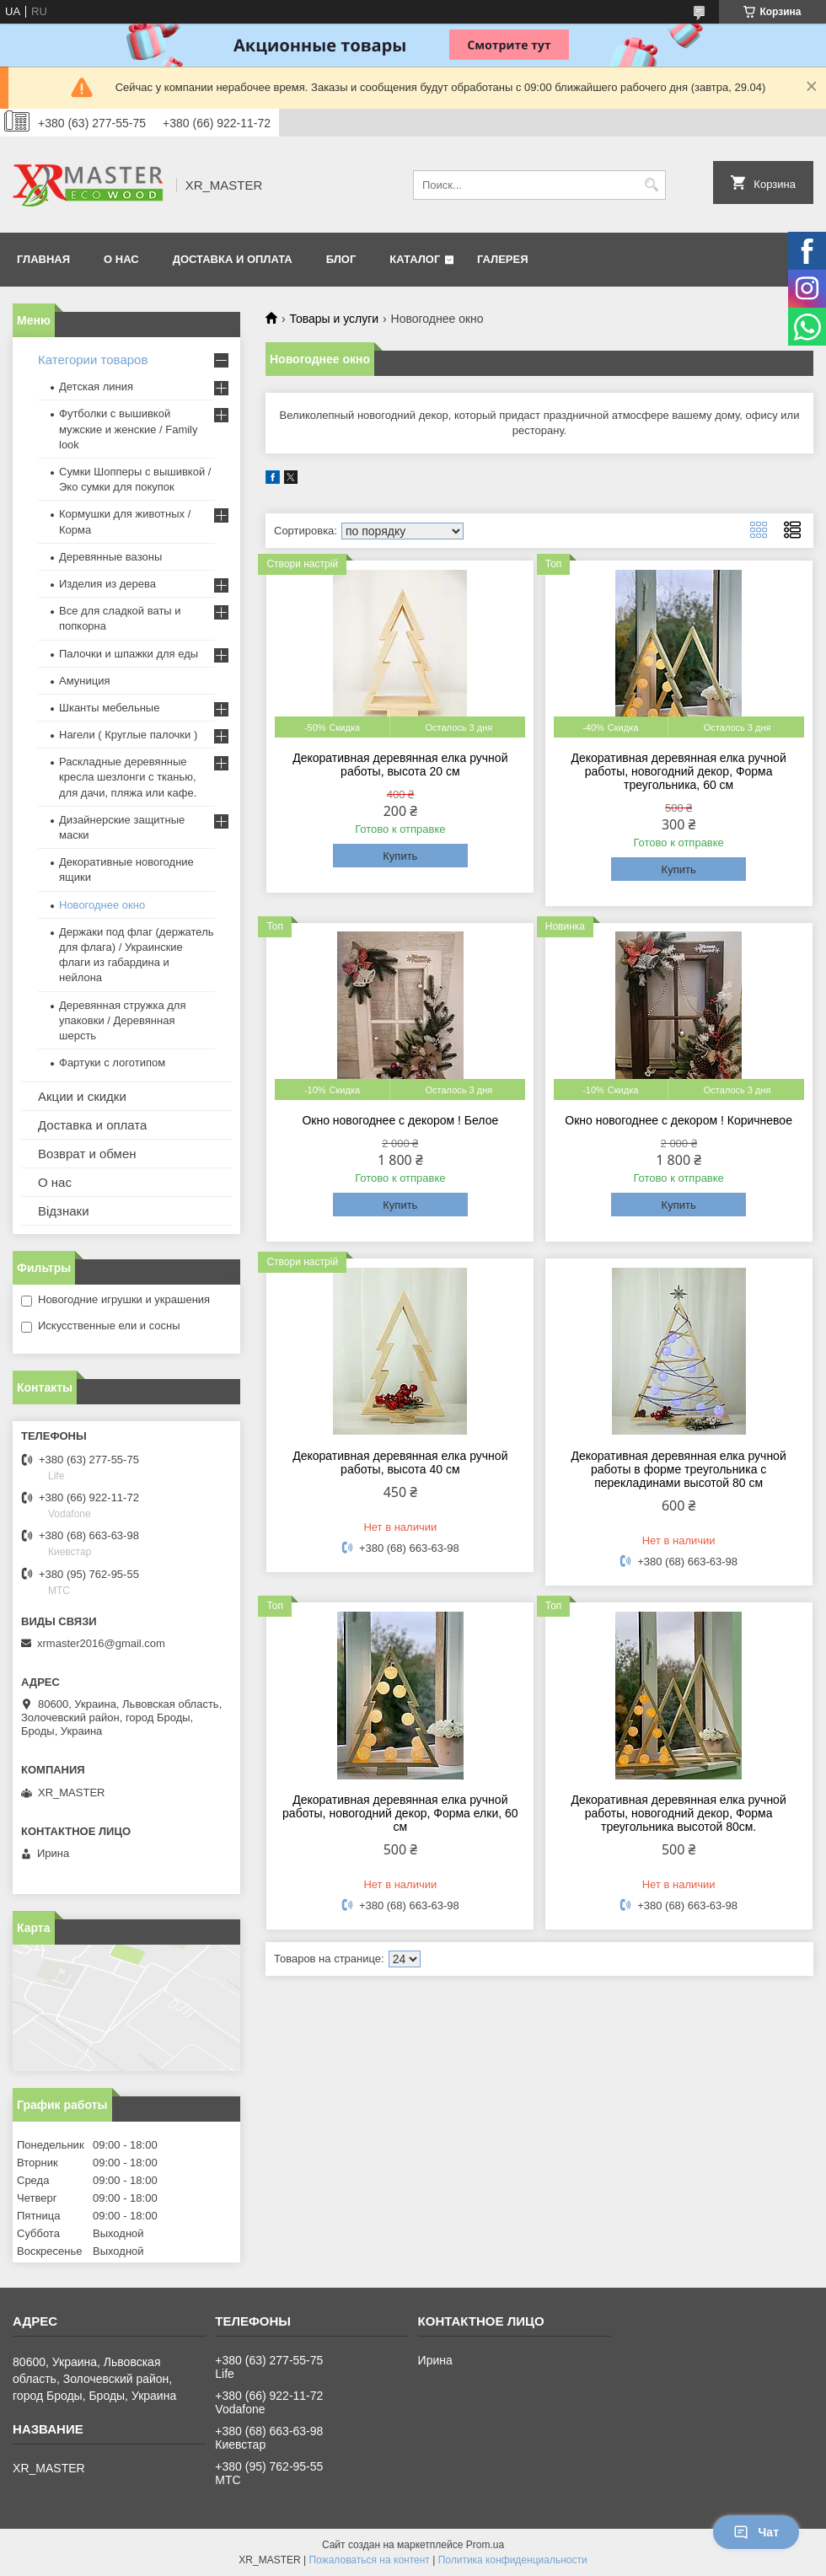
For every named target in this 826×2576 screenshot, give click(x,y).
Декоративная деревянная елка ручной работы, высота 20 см (399, 764)
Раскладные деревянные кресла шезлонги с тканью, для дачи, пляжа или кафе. (127, 776)
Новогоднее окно (102, 905)
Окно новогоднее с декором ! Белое (400, 1120)
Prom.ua (485, 2545)
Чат (756, 2532)
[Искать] (651, 185)
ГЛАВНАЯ (43, 259)
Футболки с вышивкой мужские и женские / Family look (128, 428)
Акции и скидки (82, 1096)
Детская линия (96, 386)
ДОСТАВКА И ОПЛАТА (232, 259)
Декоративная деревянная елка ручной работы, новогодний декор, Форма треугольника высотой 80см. (678, 1813)
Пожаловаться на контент (368, 2560)
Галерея (502, 259)
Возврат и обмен (87, 1153)
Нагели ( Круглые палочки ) (128, 734)
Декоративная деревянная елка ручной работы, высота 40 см (399, 1462)
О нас (55, 1182)
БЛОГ (341, 259)
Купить (400, 856)
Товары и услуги (333, 318)
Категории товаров (93, 359)
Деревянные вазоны (110, 556)
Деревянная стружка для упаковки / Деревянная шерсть (122, 1020)
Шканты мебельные (109, 707)
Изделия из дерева (107, 583)
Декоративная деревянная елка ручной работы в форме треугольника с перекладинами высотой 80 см (678, 1469)
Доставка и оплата (92, 1125)
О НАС (121, 259)
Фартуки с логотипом (112, 1062)
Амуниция (84, 680)
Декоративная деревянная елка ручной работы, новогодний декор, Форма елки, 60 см (400, 1813)
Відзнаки (63, 1211)
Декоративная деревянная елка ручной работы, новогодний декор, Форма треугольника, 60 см (678, 771)
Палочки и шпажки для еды (128, 653)
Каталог (414, 259)
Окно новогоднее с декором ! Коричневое (678, 1120)
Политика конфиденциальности (512, 2560)
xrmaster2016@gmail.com (101, 1643)
